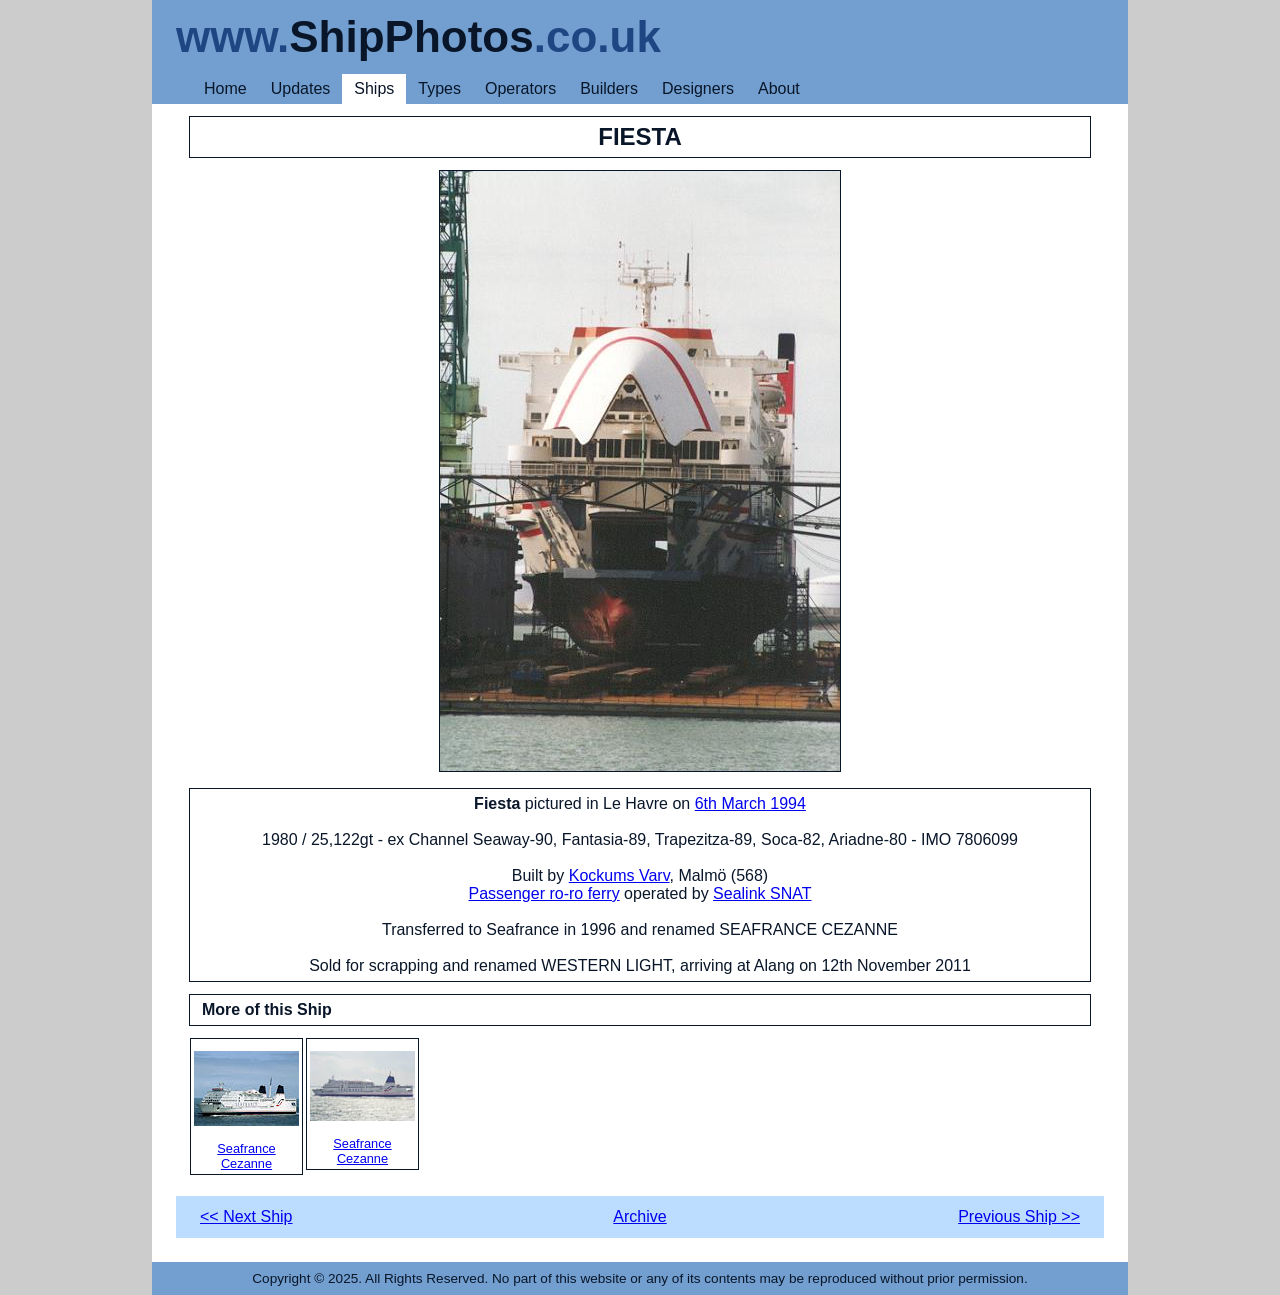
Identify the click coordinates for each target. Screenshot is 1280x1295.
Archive (639, 1216)
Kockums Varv (619, 875)
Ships (374, 88)
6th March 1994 (750, 803)
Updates (301, 88)
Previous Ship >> (1019, 1216)
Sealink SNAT (762, 893)
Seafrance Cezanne (246, 1111)
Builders (609, 88)
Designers (698, 88)
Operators (520, 88)
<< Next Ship (246, 1216)
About (779, 88)
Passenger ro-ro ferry (544, 893)
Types (439, 88)
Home (225, 88)
